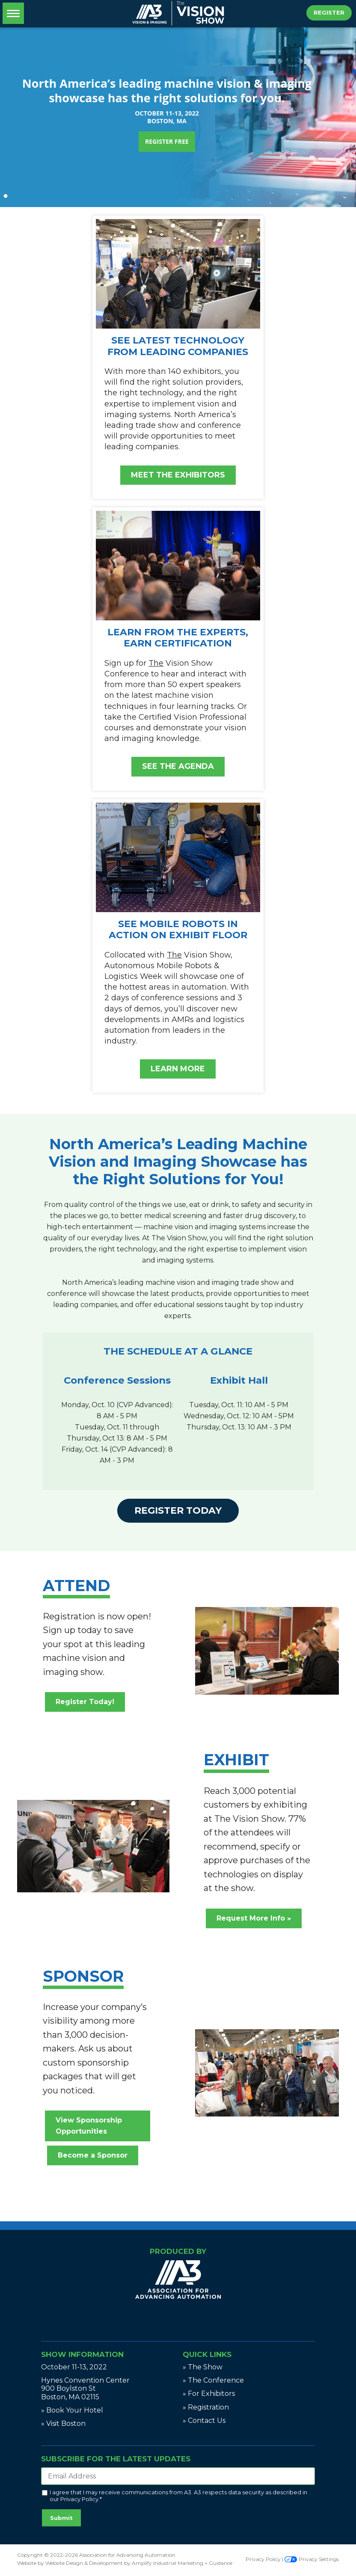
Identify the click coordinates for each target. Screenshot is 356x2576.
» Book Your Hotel (72, 2410)
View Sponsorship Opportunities (89, 2125)
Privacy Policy (79, 2499)
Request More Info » (254, 1918)
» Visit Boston (63, 2423)
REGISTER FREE (167, 141)
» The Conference (213, 2380)
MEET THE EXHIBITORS (178, 475)
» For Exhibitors (209, 2393)
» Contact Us (204, 2420)
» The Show (202, 2367)
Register (328, 12)
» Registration (206, 2407)
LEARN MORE (178, 1068)
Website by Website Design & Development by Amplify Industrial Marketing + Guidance (124, 2563)
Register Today (178, 1510)
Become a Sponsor (93, 2155)
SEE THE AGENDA (178, 766)
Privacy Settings (312, 2559)
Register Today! (85, 1702)
